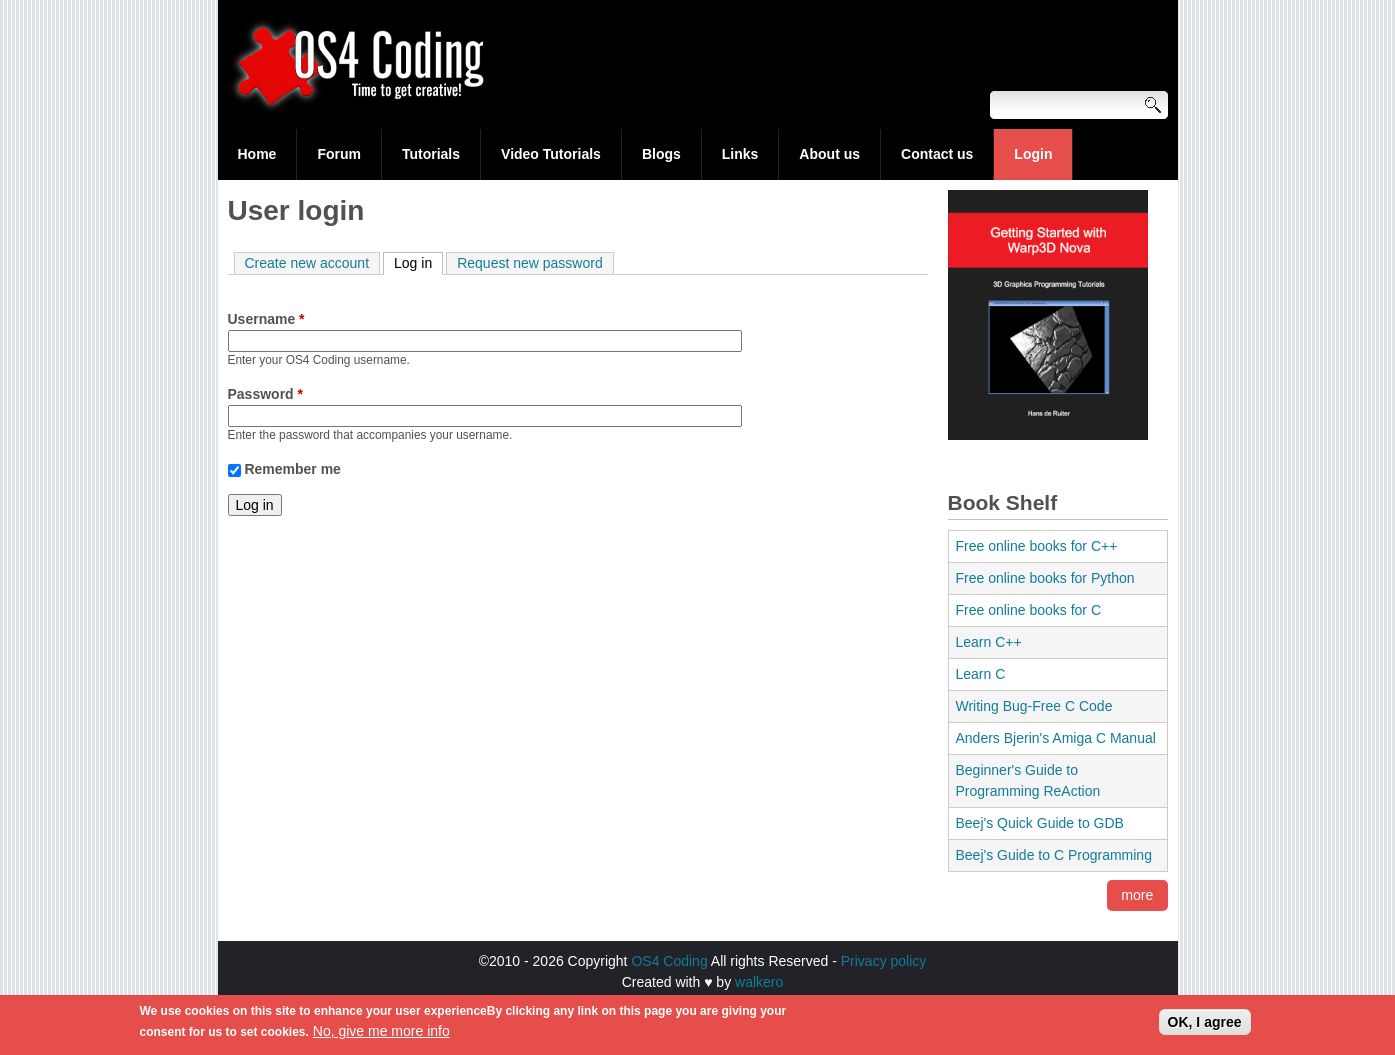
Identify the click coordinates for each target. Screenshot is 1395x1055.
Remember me (292, 469)
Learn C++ (989, 642)
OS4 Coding (669, 961)
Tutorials (431, 154)
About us (829, 154)
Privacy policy (884, 961)
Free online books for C (1029, 610)
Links (740, 154)
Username (266, 319)
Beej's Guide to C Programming (1054, 855)
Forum (339, 154)
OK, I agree (1205, 1027)
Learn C (981, 674)
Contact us (937, 154)
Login (1033, 154)
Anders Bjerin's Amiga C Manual (1056, 738)
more (1138, 896)
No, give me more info (381, 1036)
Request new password (530, 263)
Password (265, 394)
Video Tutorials (551, 154)
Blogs (661, 154)
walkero (759, 982)
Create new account (307, 263)
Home (257, 154)
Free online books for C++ (1037, 546)
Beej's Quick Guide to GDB (1040, 823)
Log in (418, 262)
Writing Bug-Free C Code (1034, 706)
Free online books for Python (1045, 578)
